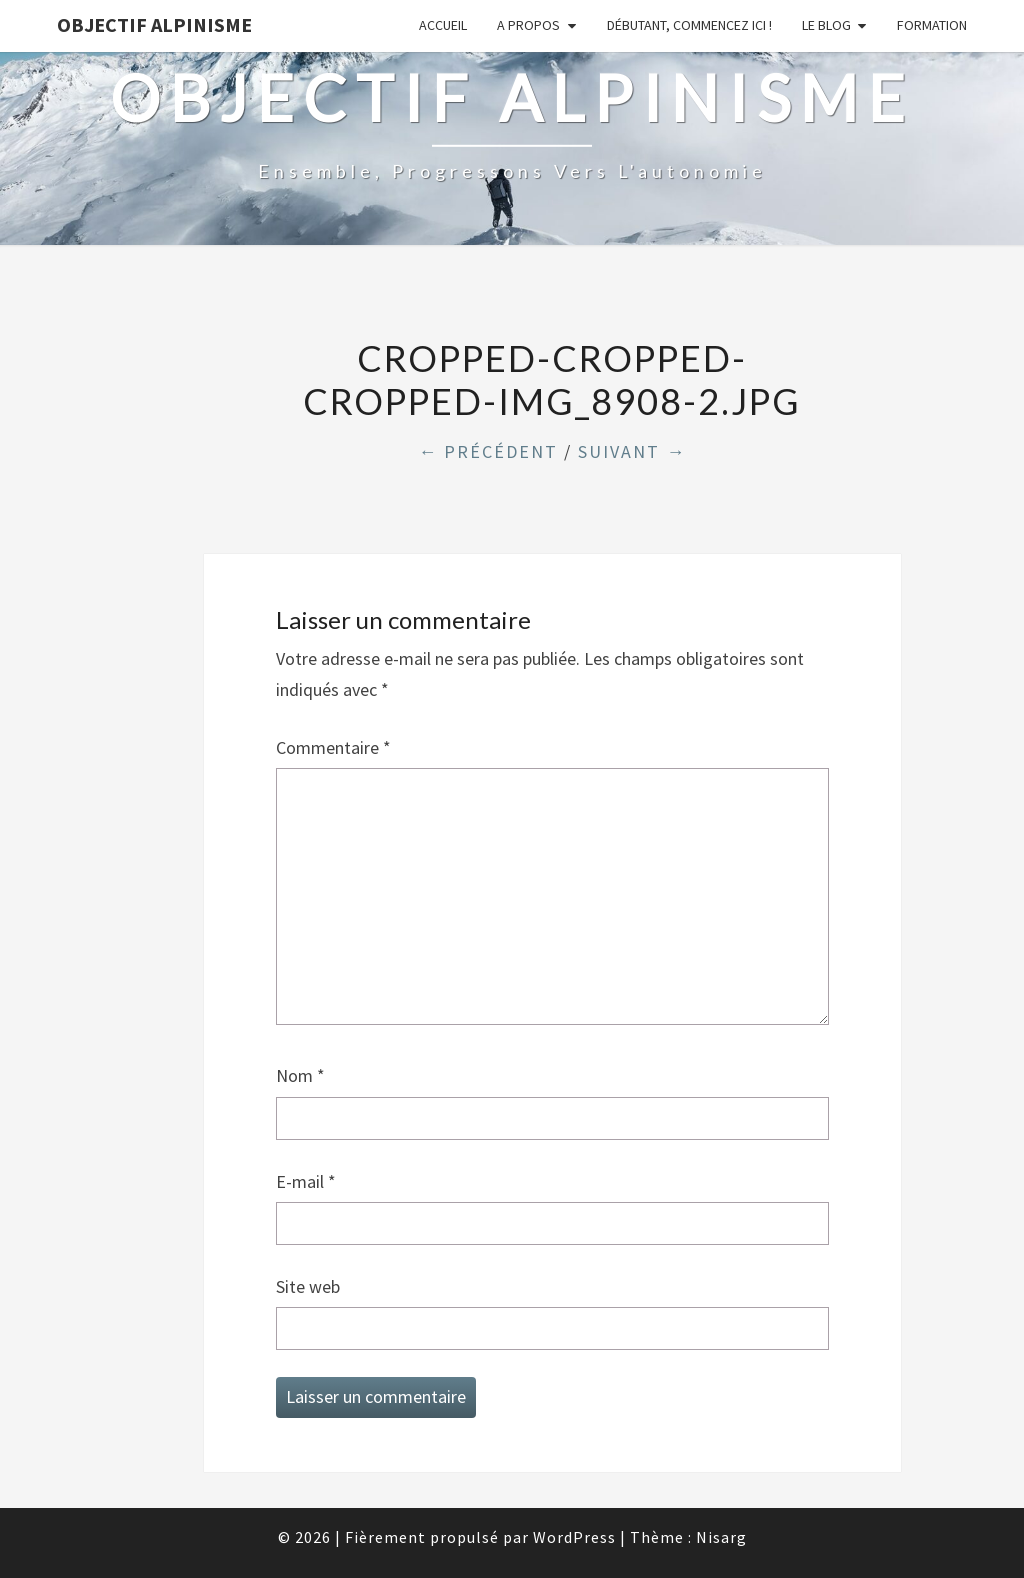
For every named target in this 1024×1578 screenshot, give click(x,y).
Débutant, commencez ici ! (689, 25)
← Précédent (488, 451)
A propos (528, 25)
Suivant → (632, 451)
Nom (300, 1075)
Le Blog (826, 25)
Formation (932, 25)
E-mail (306, 1181)
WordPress (574, 1537)
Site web (308, 1286)
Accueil (443, 25)
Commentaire (333, 747)
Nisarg (721, 1537)
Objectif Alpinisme (154, 24)
